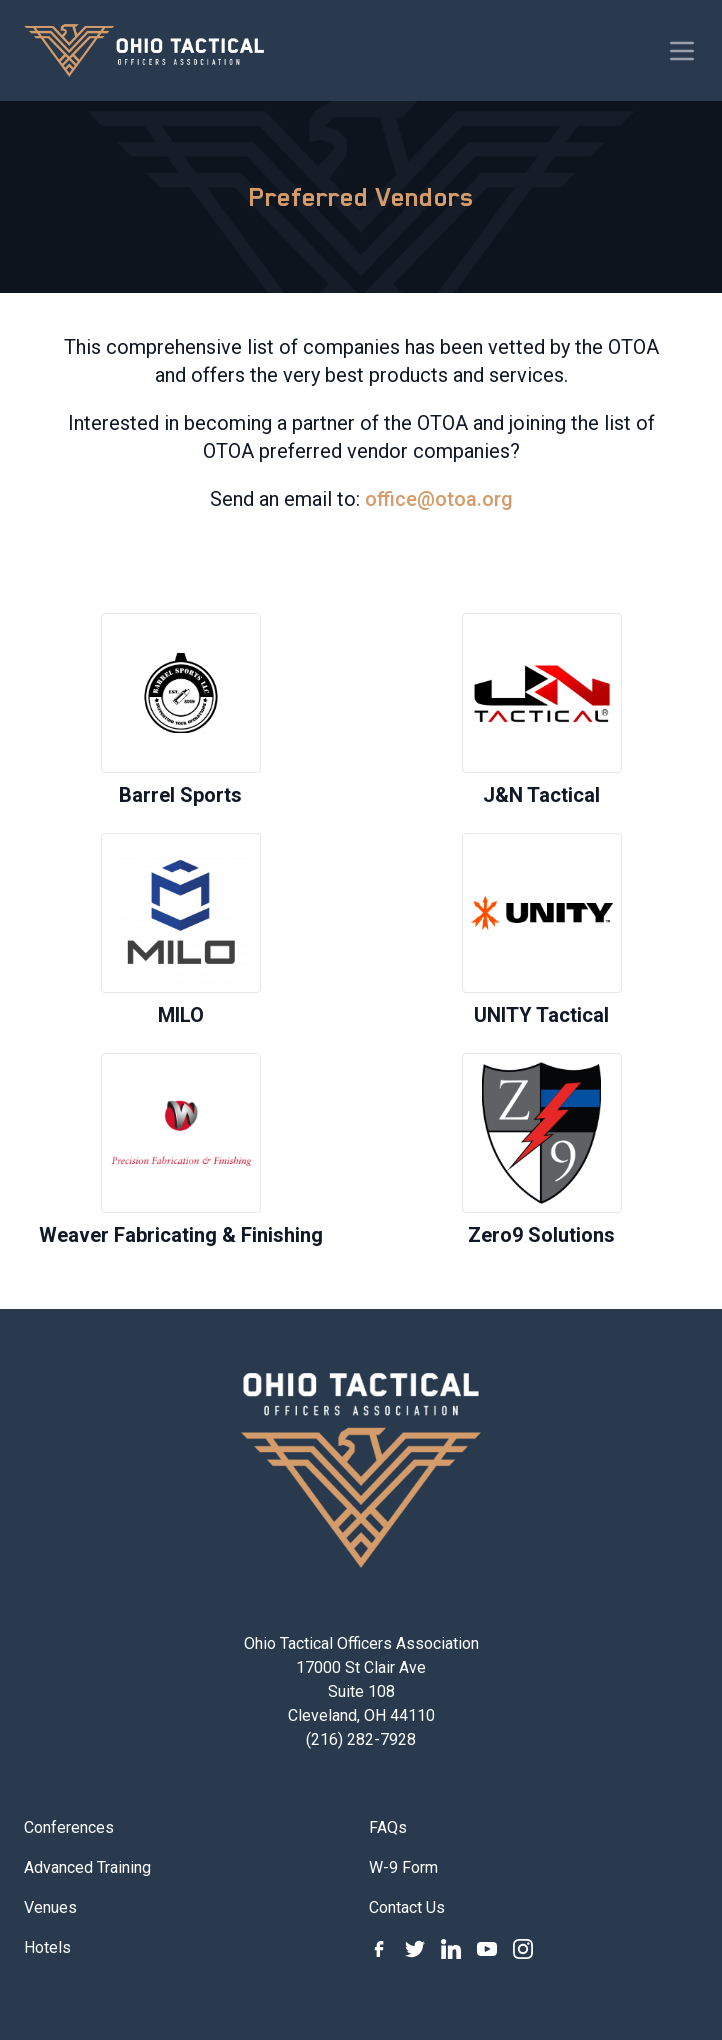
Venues (50, 1907)
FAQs (388, 1827)
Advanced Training (87, 1867)
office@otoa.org (439, 499)
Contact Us (407, 1907)
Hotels (47, 1947)
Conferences (69, 1827)
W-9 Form (403, 1867)
